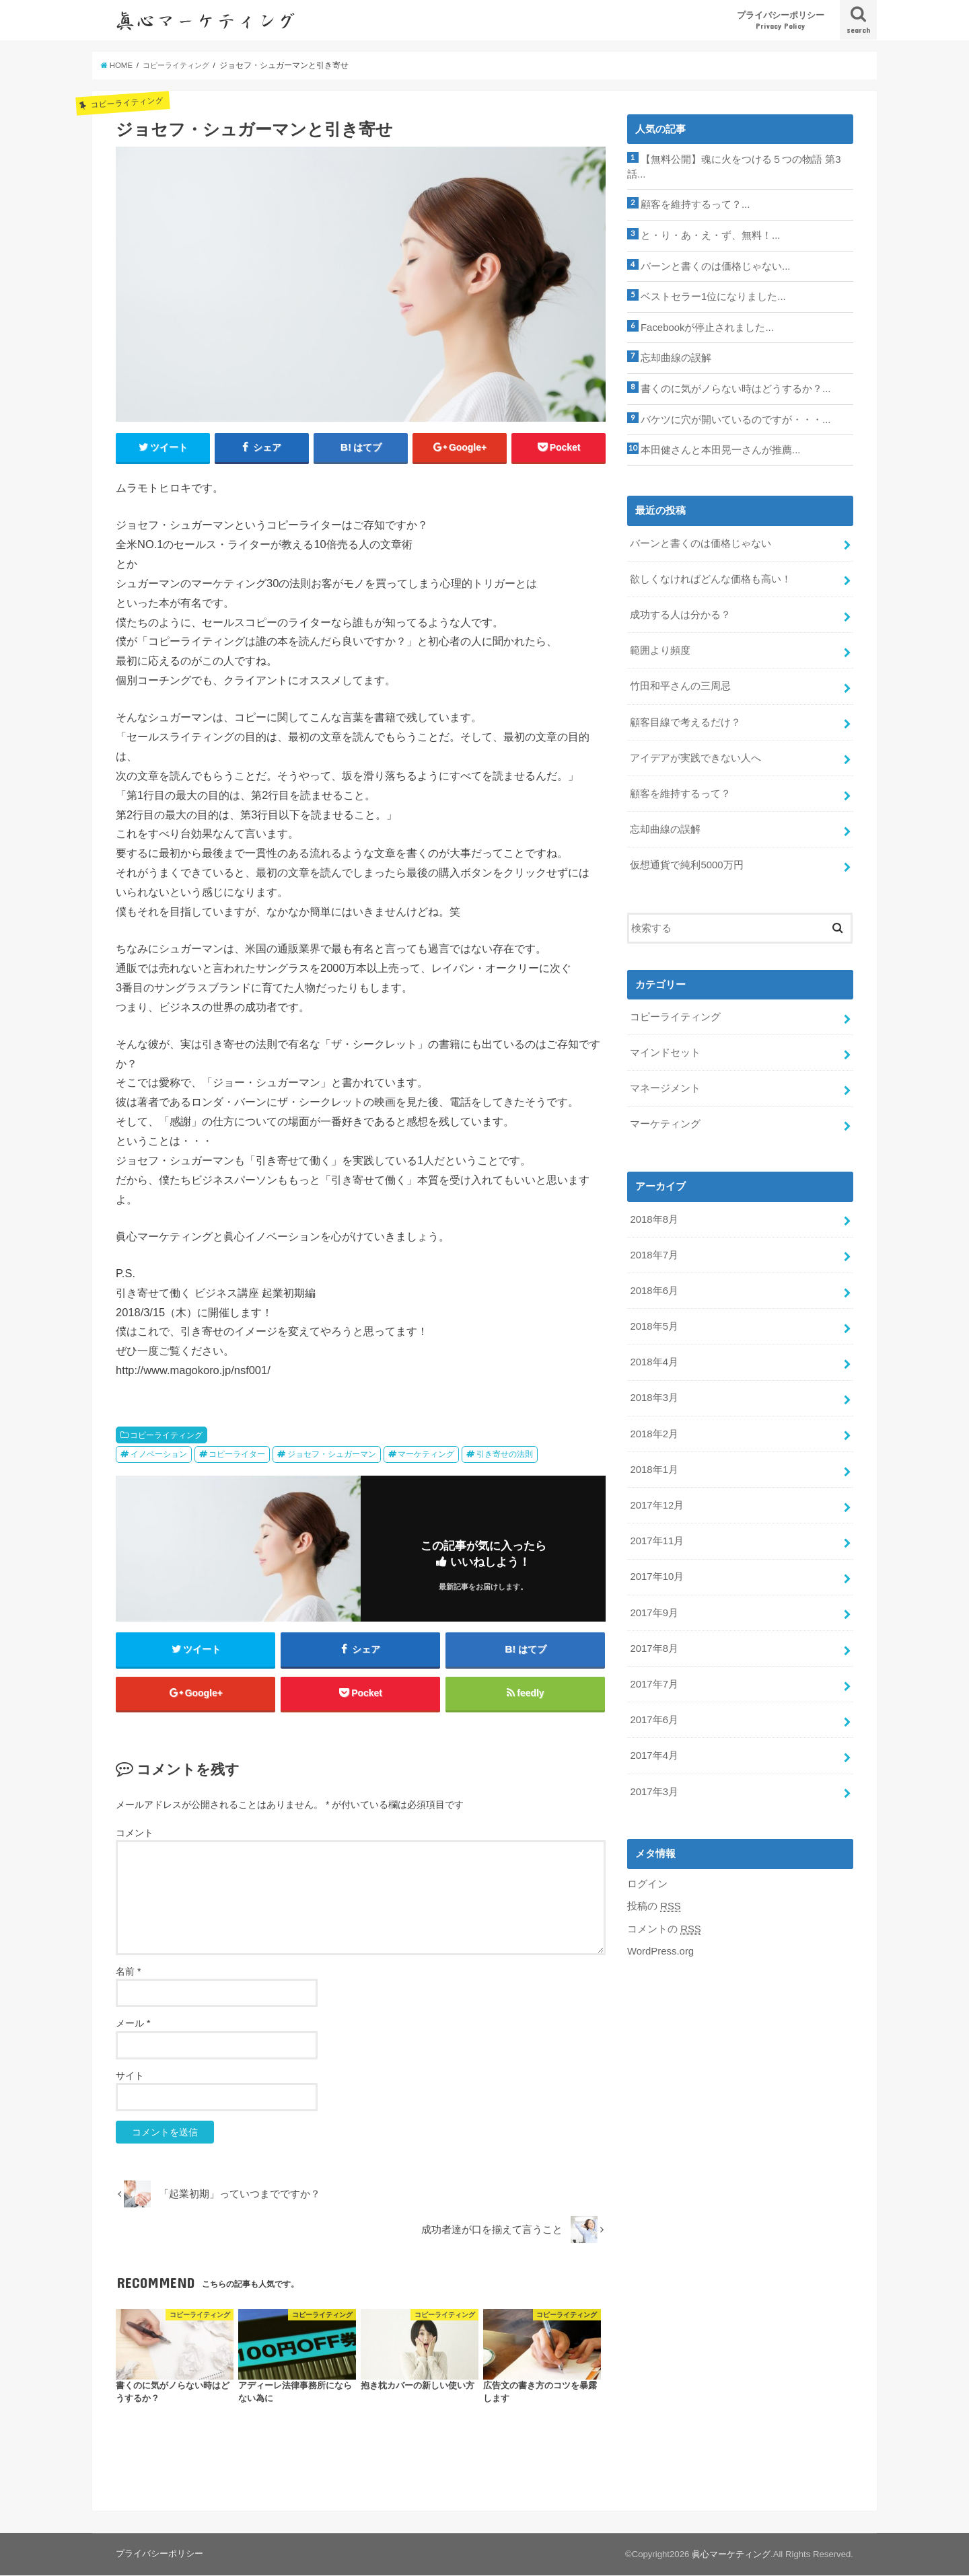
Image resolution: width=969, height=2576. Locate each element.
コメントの (664, 1922)
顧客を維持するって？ (680, 791)
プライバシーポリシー (780, 20)
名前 (128, 1972)
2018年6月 (654, 1286)
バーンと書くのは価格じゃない (700, 542)
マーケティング (426, 1455)
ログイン (647, 1876)
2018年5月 (654, 1321)
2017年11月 (656, 1535)
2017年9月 (654, 1606)
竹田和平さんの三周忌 (680, 684)
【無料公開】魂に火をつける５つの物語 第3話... (733, 167)
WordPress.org (660, 1943)
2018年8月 (654, 1215)
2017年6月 (654, 1713)
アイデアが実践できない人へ (695, 755)
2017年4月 (654, 1748)
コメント (134, 1833)
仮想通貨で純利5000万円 (686, 862)
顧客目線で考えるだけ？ (685, 719)
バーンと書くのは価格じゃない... (715, 265)
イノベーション (159, 1455)
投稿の (654, 1899)
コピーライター (237, 1455)
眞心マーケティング (731, 2555)
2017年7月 (654, 1677)
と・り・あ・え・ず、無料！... (710, 235)
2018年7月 (654, 1251)
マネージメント (665, 1084)
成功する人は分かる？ (680, 613)
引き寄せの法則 (504, 1455)
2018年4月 (654, 1357)
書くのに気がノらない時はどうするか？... (735, 388)
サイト (130, 2076)
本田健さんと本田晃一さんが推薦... (720, 449)
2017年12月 (656, 1499)
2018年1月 (654, 1464)
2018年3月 (654, 1393)
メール (133, 2024)
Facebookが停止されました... (707, 326)
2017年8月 (654, 1641)
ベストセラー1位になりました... (713, 296)
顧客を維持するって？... (695, 204)
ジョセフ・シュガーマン (331, 1455)
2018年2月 (654, 1428)
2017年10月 (656, 1571)
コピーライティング (166, 1435)
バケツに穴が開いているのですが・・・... (735, 418)
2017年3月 (654, 1784)
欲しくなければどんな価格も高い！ (710, 577)
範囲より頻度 (660, 649)
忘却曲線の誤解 (676, 357)
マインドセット (665, 1049)
